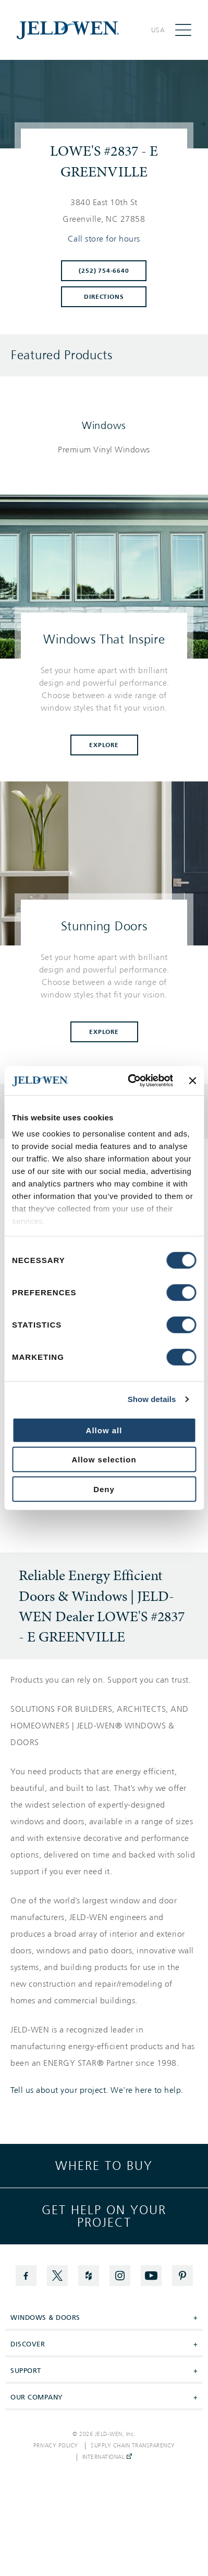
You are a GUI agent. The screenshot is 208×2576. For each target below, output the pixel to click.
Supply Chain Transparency (133, 2445)
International (107, 2457)
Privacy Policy (55, 2445)
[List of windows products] (104, 449)
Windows (104, 425)
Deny (104, 1488)
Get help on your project (104, 2216)
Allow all (104, 1429)
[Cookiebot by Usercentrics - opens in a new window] (130, 1081)
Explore (104, 745)
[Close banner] (192, 1080)
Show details (152, 1399)
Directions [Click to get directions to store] (104, 296)
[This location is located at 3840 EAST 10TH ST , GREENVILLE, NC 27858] (104, 211)
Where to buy (104, 2165)
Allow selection (103, 1459)
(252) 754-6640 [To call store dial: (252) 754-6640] (104, 270)
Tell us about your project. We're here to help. (96, 2090)
